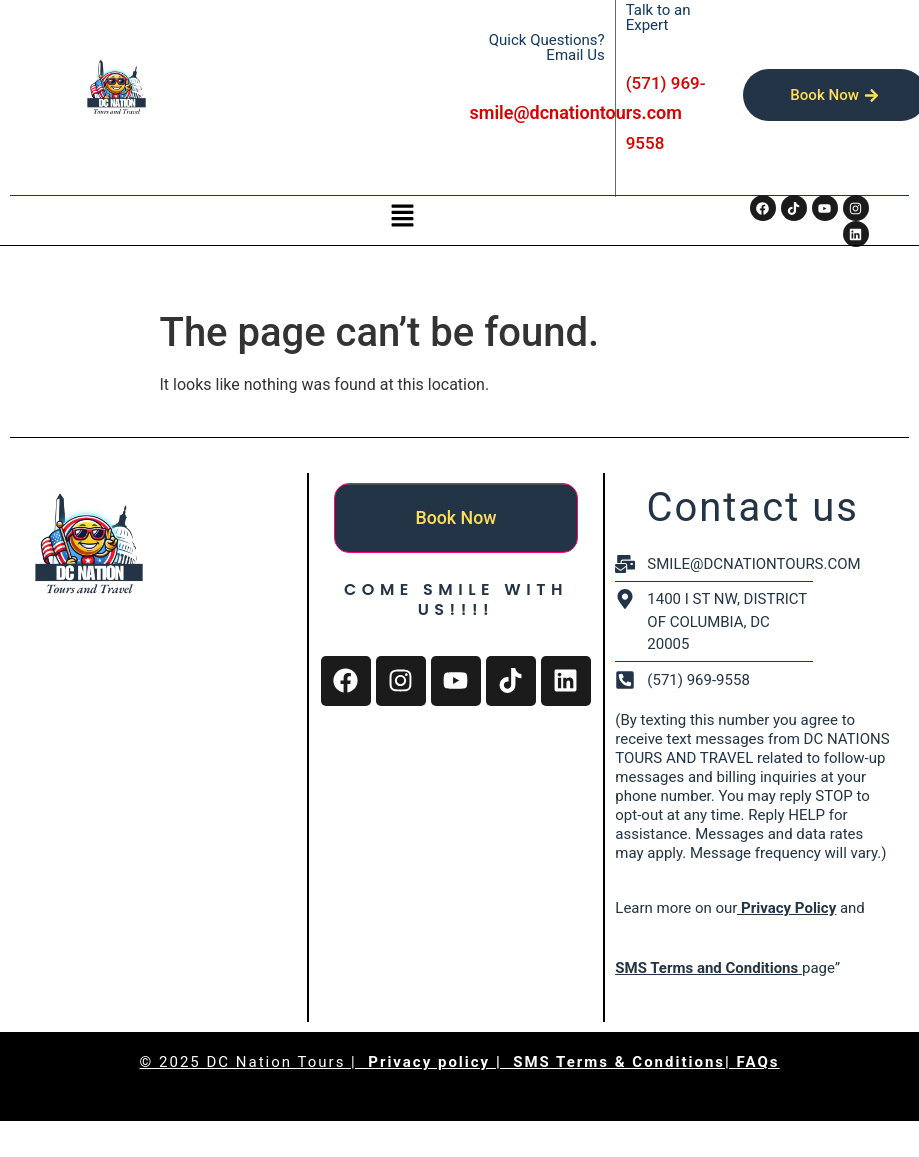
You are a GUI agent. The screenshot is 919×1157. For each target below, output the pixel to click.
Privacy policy (432, 1062)
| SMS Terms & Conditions (610, 1062)
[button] (402, 217)
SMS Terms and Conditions (706, 968)
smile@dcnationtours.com (576, 112)
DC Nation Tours (276, 1062)
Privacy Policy (786, 908)
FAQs (758, 1062)
